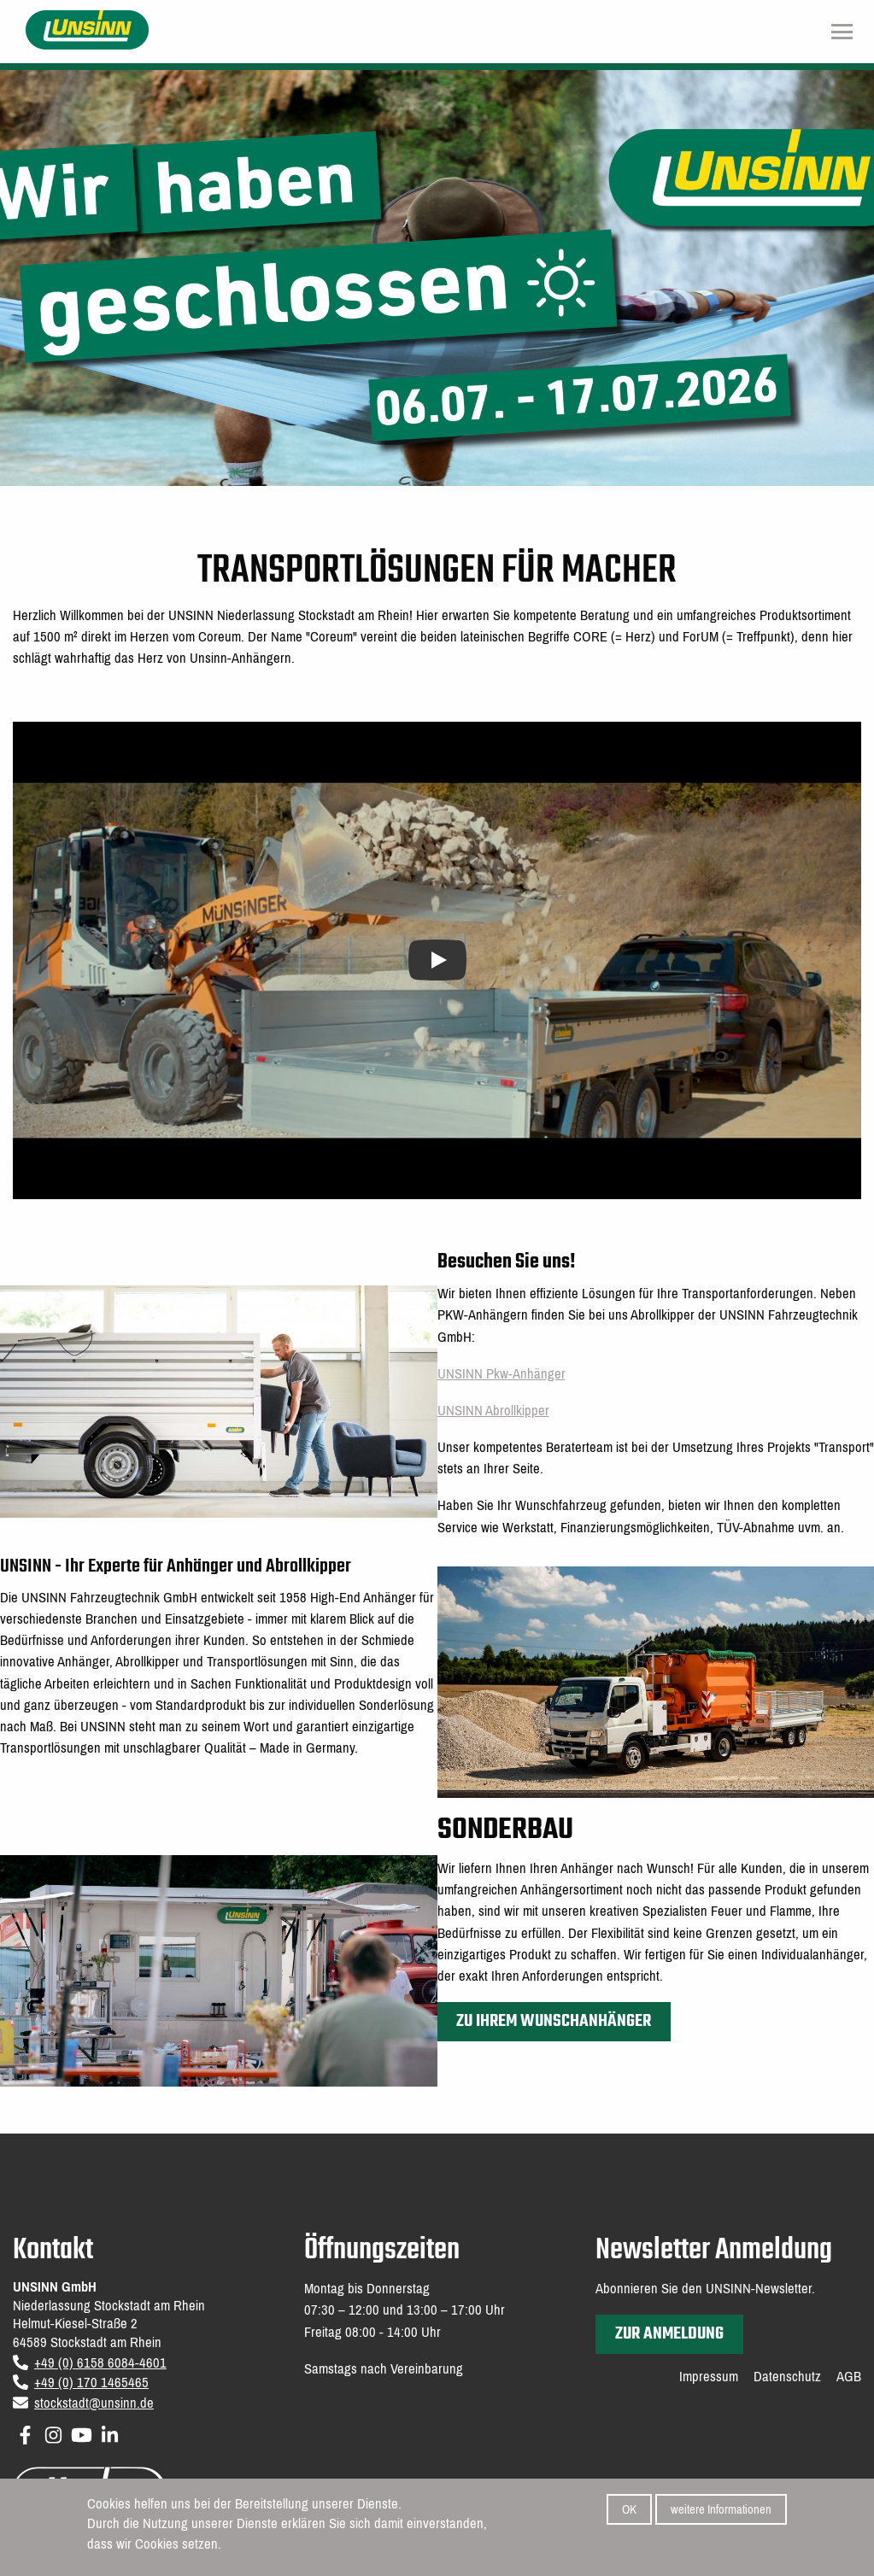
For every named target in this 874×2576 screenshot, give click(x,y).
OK (629, 2509)
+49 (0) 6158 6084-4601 (100, 2363)
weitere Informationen (721, 2509)
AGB (848, 2377)
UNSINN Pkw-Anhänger (501, 1374)
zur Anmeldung (669, 2334)
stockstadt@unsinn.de (94, 2403)
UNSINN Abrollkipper (493, 1410)
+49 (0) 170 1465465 (91, 2382)
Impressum (708, 2377)
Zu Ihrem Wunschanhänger (553, 2021)
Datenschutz (787, 2377)
